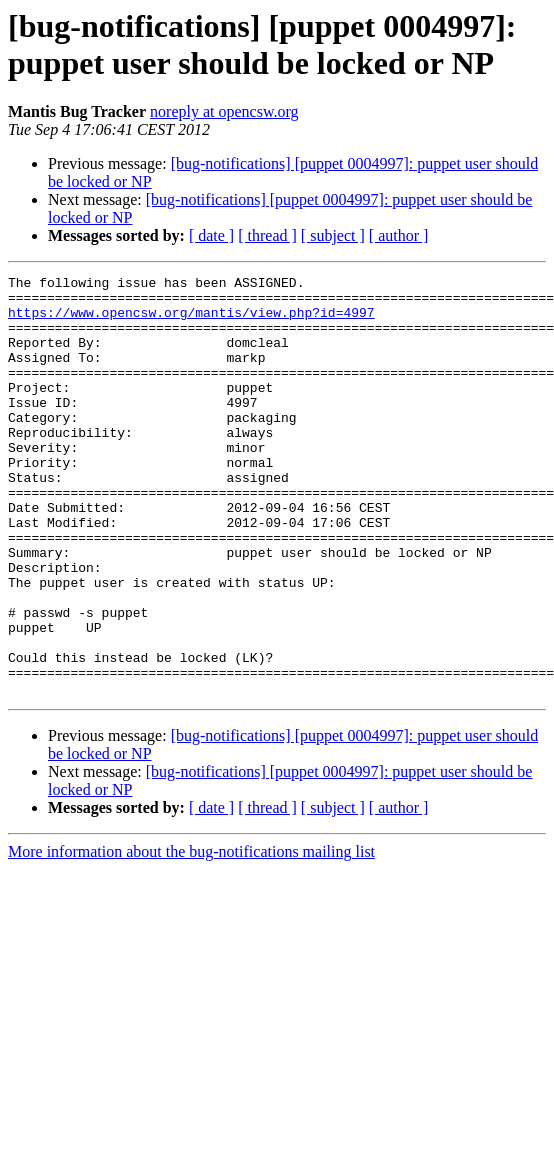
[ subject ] (333, 235)
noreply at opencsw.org (224, 111)
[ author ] (399, 235)
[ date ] (211, 235)
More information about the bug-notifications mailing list (191, 935)
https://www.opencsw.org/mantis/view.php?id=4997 (191, 321)
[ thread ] (267, 235)
